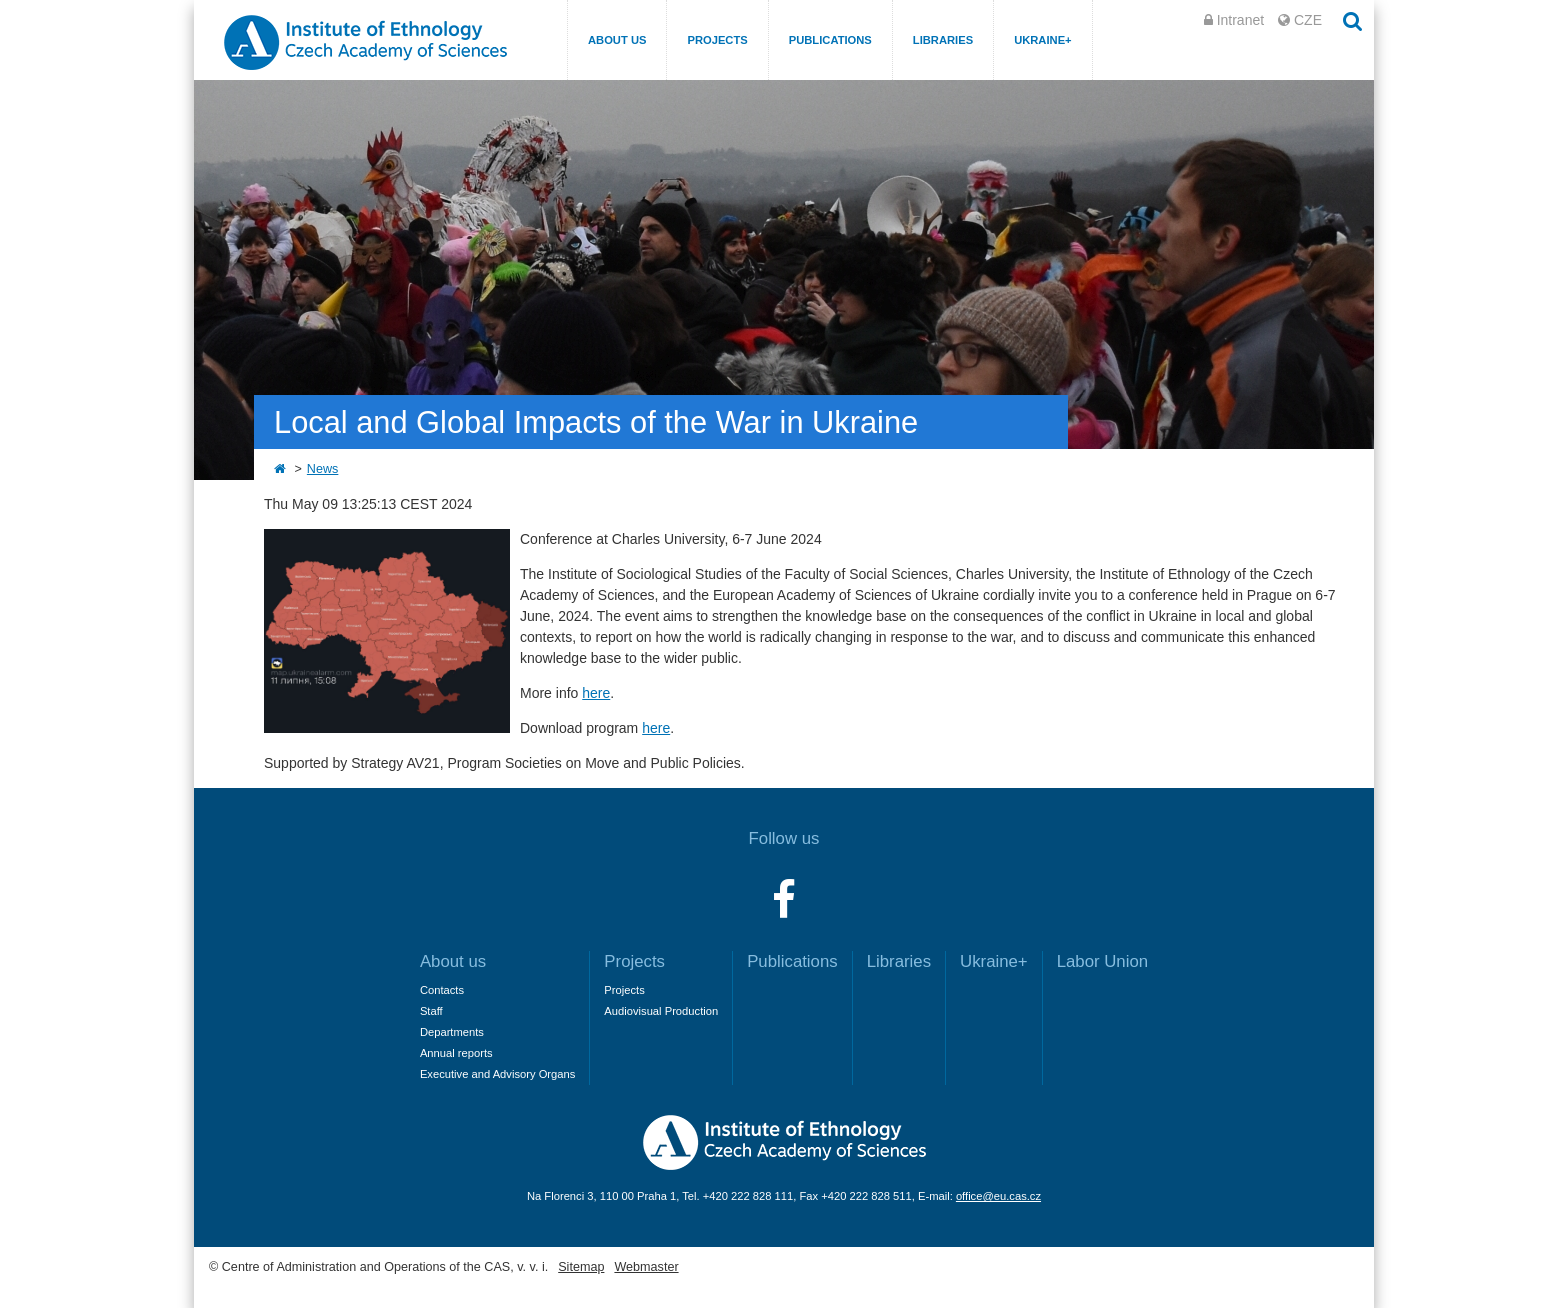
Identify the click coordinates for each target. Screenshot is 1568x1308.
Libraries (943, 40)
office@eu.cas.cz (998, 1196)
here (596, 693)
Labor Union (1102, 961)
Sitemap (581, 1267)
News (323, 469)
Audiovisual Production (661, 1011)
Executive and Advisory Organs (497, 1074)
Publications (830, 40)
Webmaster (646, 1267)
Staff (431, 1011)
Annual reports (456, 1053)
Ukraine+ (1043, 40)
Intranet (1240, 20)
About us (617, 40)
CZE (1308, 20)
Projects (717, 40)
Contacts (442, 990)
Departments (452, 1032)
